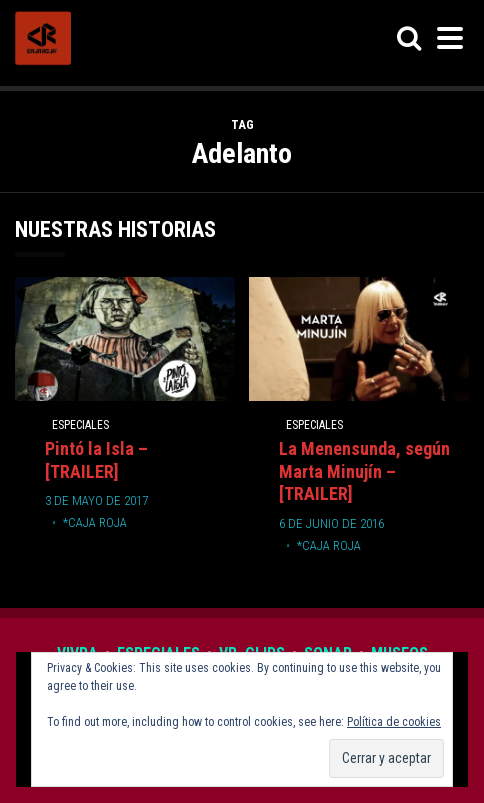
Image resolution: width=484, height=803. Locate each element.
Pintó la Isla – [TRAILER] (96, 460)
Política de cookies (394, 722)
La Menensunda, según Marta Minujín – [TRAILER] (364, 471)
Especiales (80, 425)
